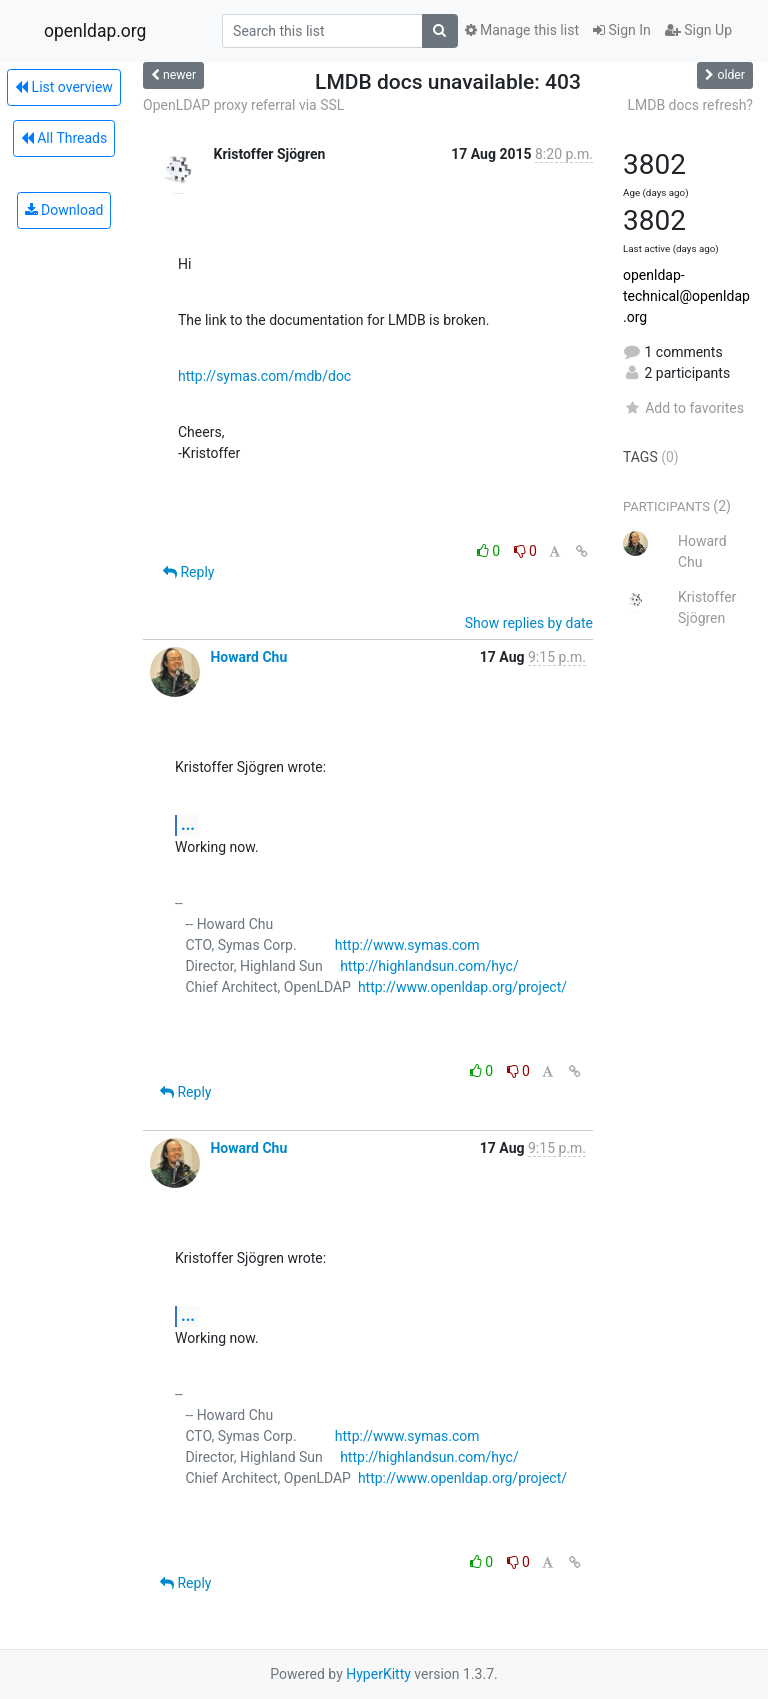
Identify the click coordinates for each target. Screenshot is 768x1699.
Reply (188, 572)
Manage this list (522, 30)
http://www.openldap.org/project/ (462, 987)
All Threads (64, 138)
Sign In (622, 30)
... (188, 824)
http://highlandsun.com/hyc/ (429, 966)
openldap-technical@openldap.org (686, 296)
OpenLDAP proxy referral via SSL (243, 105)
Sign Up (698, 30)
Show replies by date (529, 623)
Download (64, 210)
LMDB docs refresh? (690, 105)
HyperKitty (378, 1674)
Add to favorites (683, 408)
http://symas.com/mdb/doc (264, 376)
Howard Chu (248, 657)
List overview (64, 87)
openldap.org (95, 31)
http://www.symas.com (407, 945)
